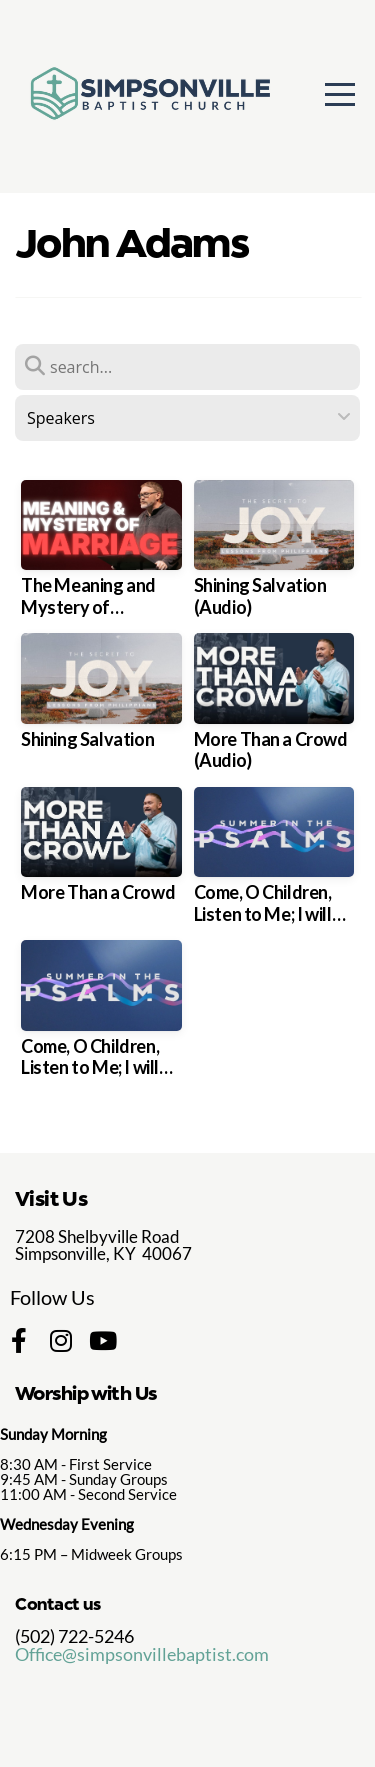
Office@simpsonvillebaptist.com (142, 1654)
